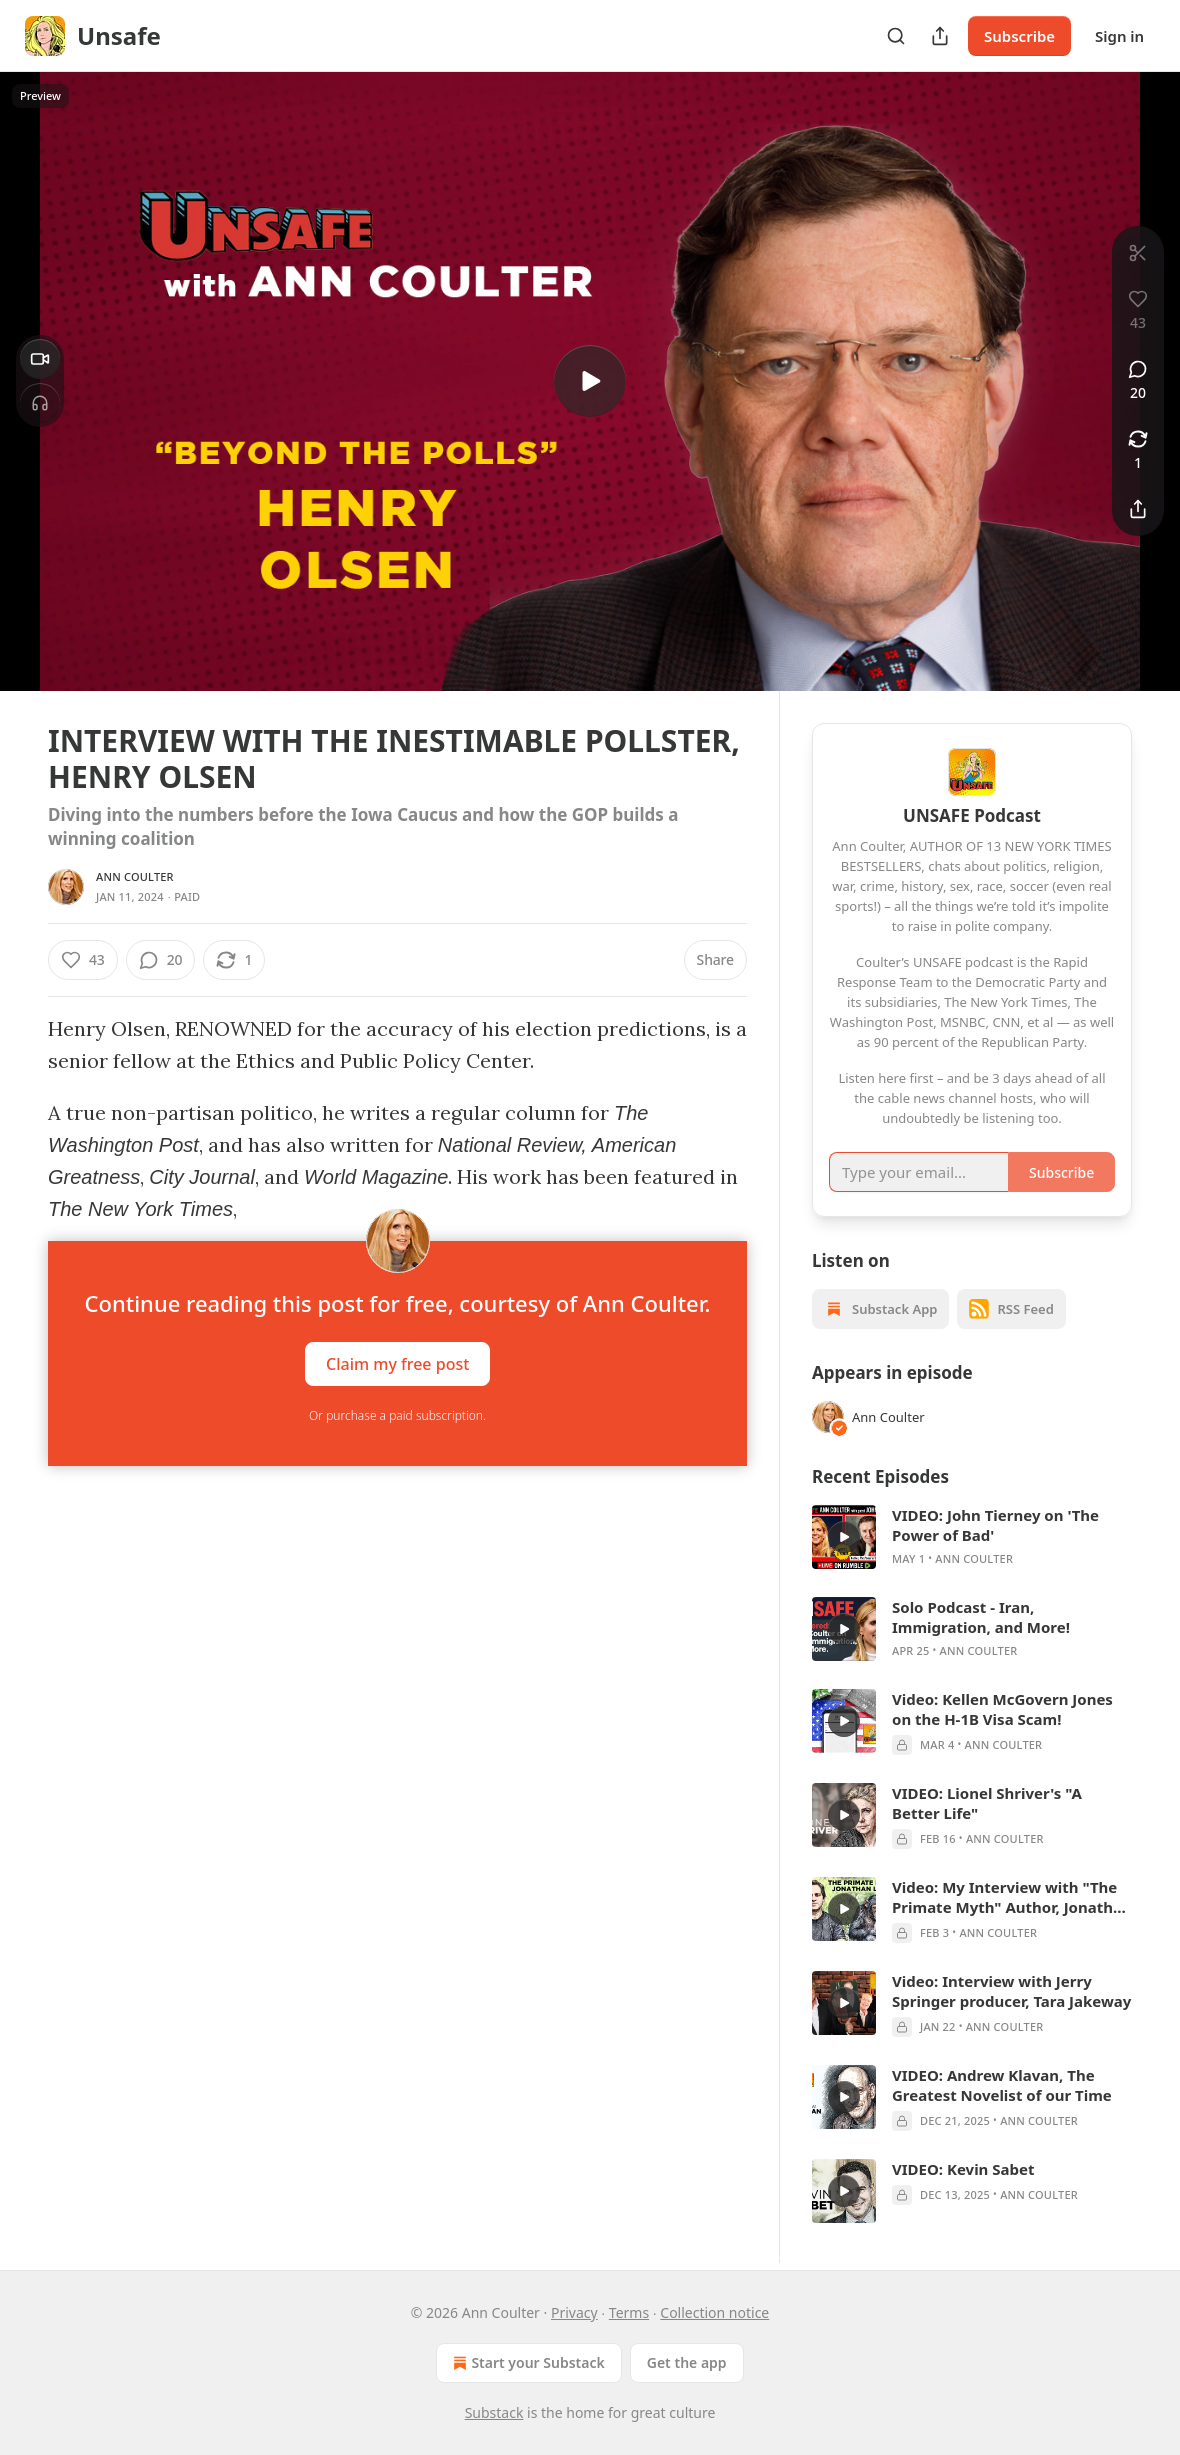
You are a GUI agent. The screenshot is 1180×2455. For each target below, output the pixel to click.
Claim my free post (397, 1364)
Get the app (687, 2362)
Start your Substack (526, 2363)
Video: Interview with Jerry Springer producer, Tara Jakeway (1011, 1991)
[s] (590, 381)
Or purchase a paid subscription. (397, 1415)
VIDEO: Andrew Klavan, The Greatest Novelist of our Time (1002, 2085)
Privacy (574, 2312)
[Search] (896, 36)
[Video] (40, 359)
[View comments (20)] (1138, 381)
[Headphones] (40, 403)
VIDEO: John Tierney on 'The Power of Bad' (995, 1525)
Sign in (1119, 36)
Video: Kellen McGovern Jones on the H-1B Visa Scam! (1002, 1709)
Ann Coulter (135, 876)
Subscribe (1019, 36)
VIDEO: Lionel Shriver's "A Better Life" (987, 1803)
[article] (972, 1537)
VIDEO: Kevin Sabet (963, 2169)
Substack (494, 2412)
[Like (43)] (83, 960)
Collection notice (714, 2312)
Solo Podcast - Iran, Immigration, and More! (981, 1617)
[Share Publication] (940, 36)
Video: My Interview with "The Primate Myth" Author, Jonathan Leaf (1012, 1897)
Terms (629, 2312)
